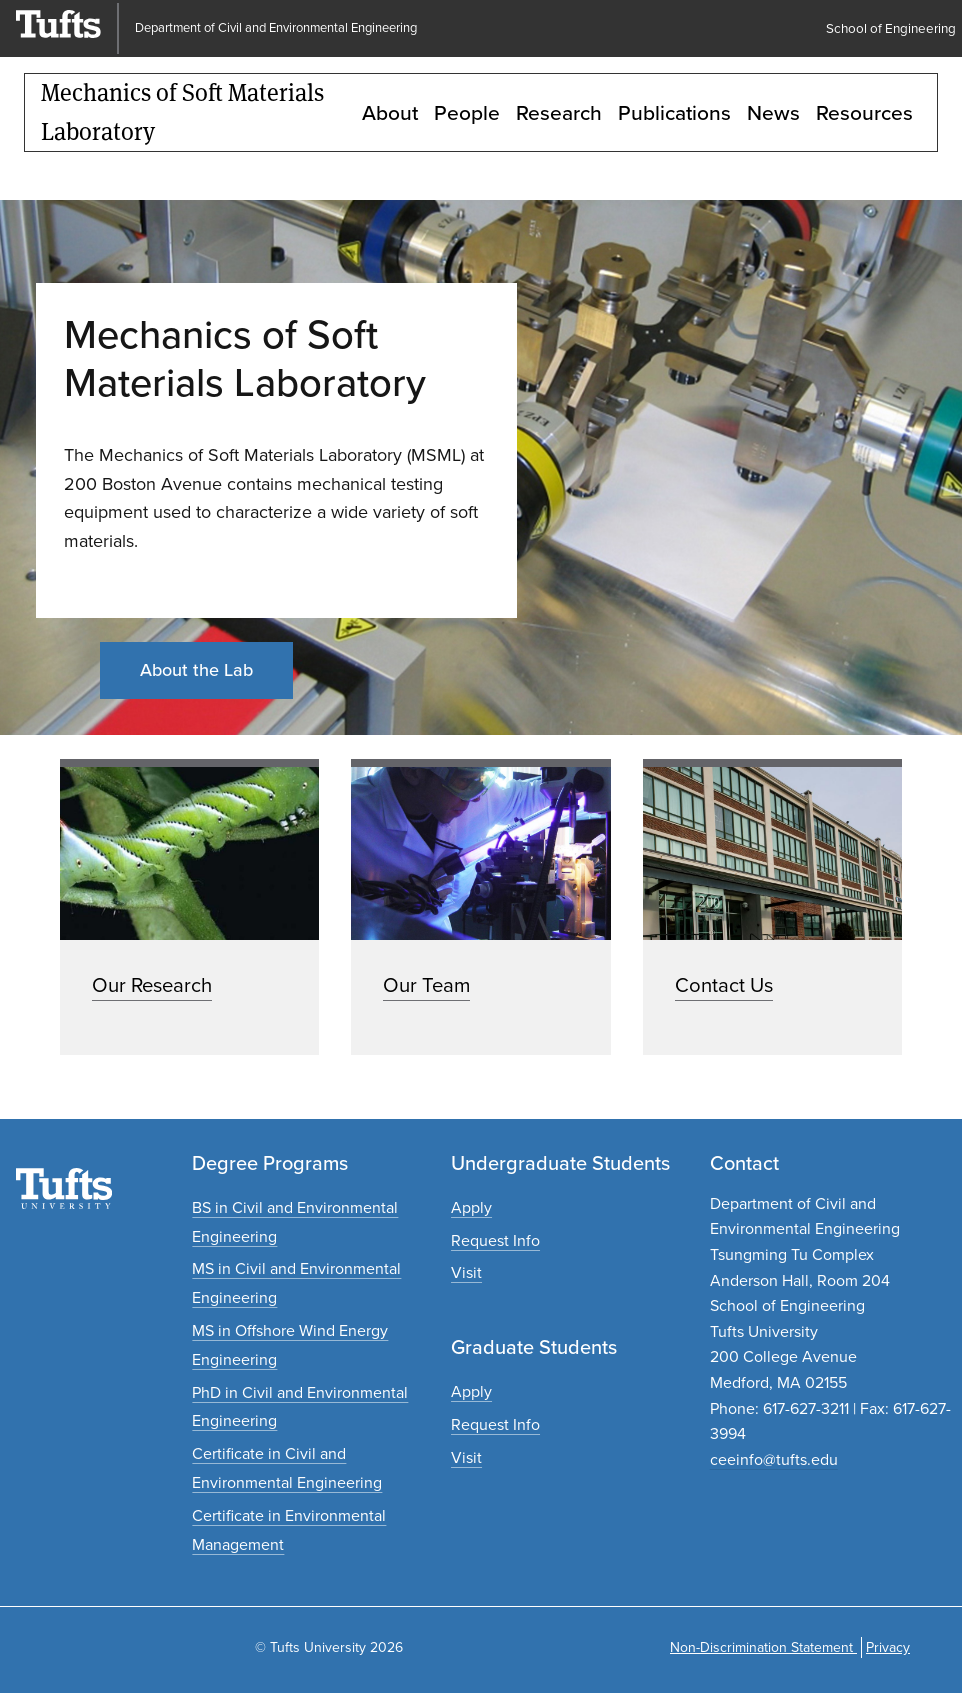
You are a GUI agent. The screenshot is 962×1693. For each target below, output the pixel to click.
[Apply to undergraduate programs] (471, 1207)
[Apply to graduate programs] (471, 1391)
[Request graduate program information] (495, 1424)
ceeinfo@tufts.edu (774, 1459)
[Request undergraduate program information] (495, 1240)
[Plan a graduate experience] (466, 1457)
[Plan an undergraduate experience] (466, 1272)
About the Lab (196, 670)
